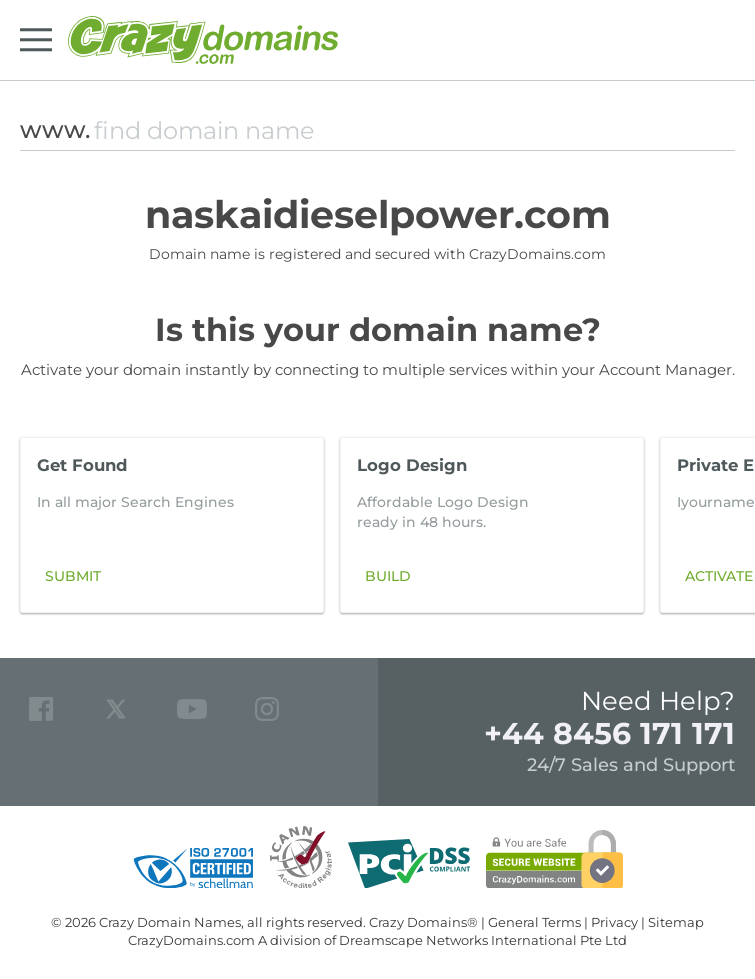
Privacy (614, 922)
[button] (709, 525)
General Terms (534, 922)
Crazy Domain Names (170, 922)
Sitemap (676, 922)
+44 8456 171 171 (609, 733)
